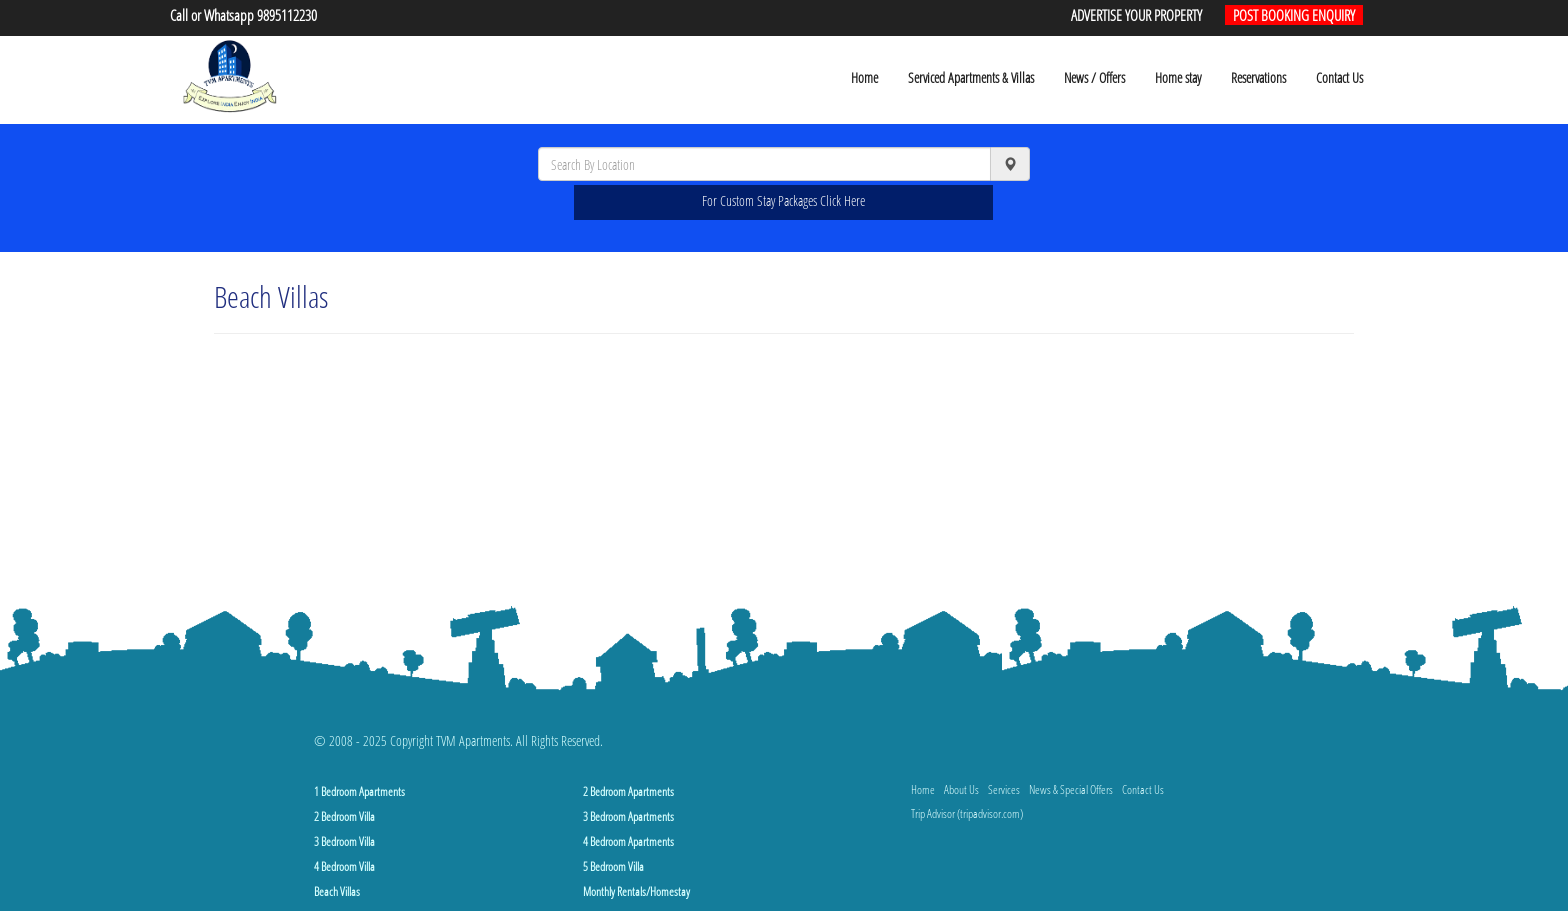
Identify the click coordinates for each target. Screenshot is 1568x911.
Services (1004, 789)
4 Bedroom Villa (344, 866)
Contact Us (1339, 77)
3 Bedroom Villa (344, 841)
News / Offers (1094, 77)
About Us (961, 789)
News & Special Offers (1071, 789)
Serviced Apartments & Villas (971, 77)
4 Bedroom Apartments (628, 841)
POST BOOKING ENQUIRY (1294, 15)
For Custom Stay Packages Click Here (783, 200)
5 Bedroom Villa (613, 866)
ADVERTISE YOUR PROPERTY (1136, 15)
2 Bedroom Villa (344, 816)
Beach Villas (337, 891)
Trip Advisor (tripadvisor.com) (967, 813)
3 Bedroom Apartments (628, 816)
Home (864, 77)
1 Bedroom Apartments (359, 791)
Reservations (1258, 77)
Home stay (1178, 77)
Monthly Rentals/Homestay (636, 891)
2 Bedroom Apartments (628, 791)
